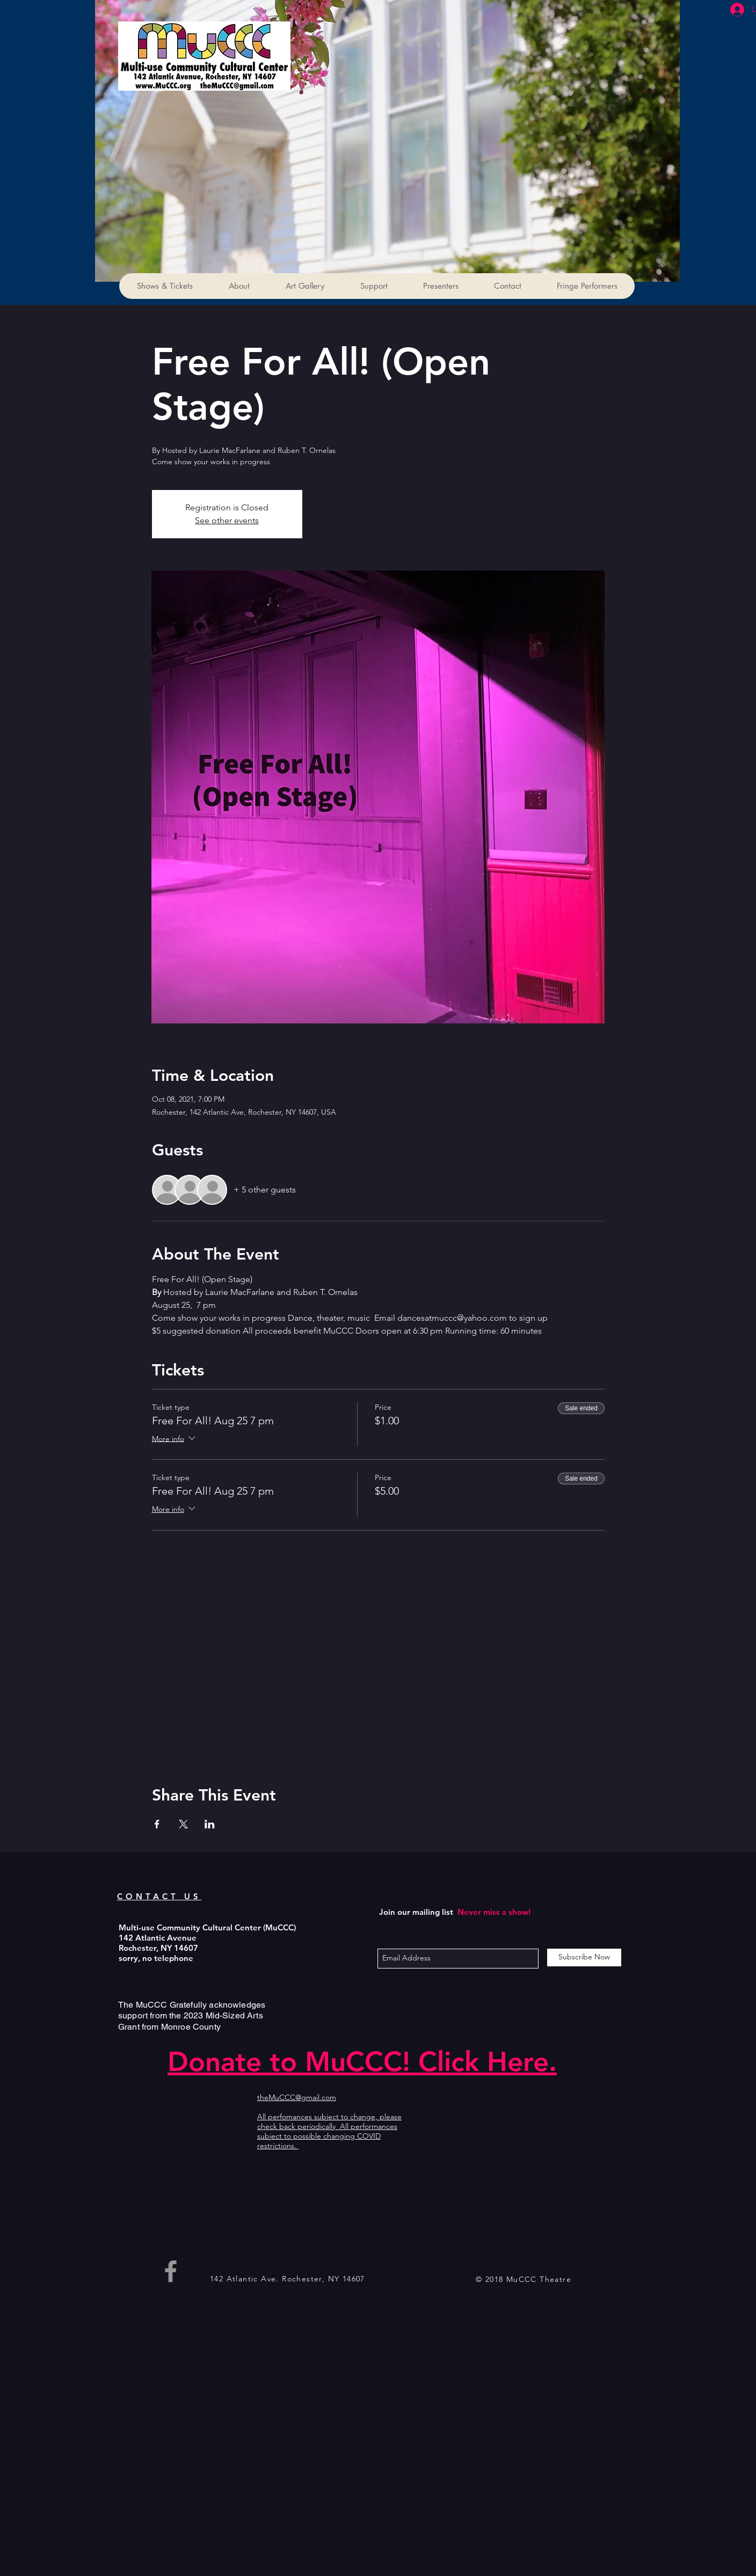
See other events (227, 520)
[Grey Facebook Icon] (170, 2271)
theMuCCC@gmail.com (296, 2097)
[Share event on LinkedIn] (210, 1824)
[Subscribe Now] (584, 1957)
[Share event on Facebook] (157, 1824)
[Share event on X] (183, 1824)
